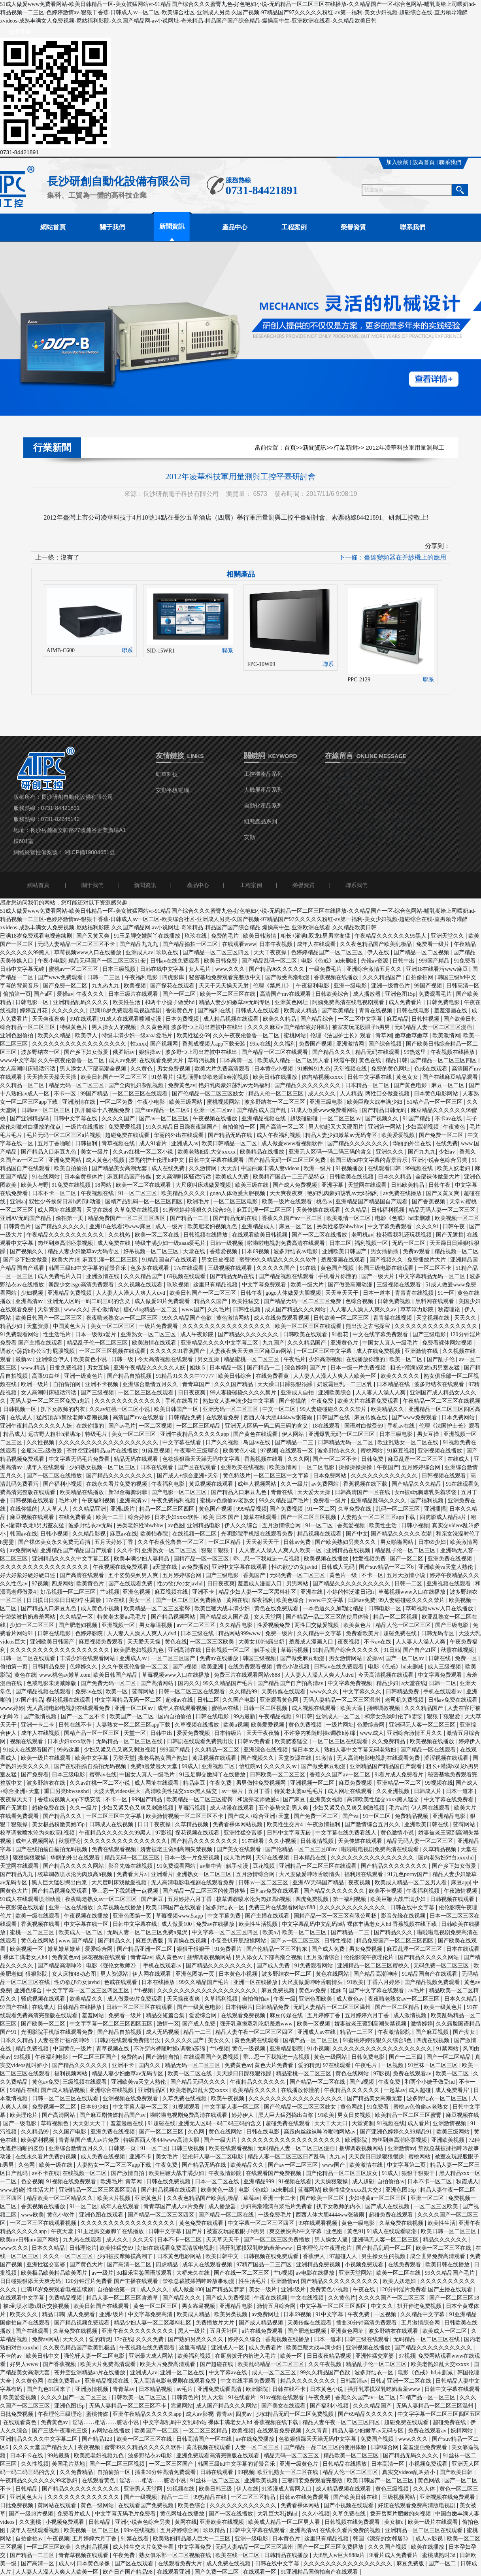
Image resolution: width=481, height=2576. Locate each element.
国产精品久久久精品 (417, 1484)
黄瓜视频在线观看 (212, 1484)
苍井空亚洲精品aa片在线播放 (102, 1451)
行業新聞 (345, 447)
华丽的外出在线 (412, 1143)
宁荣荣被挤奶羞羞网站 (28, 1617)
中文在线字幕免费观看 (381, 1334)
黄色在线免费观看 (277, 1608)
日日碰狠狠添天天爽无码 (31, 2281)
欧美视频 (135, 986)
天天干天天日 (331, 2123)
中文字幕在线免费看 (449, 1799)
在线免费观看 (405, 2265)
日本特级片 (228, 1733)
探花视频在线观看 (198, 1833)
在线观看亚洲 (174, 2572)
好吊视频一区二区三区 (151, 1251)
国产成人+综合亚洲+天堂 (188, 1476)
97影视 (163, 1833)
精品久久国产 (211, 1301)
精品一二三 (198, 2032)
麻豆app (460, 1883)
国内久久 (189, 1683)
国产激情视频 (40, 1716)
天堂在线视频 (273, 1858)
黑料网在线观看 (435, 1301)
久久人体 (425, 2489)
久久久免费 (150, 2339)
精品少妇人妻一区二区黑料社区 (258, 1592)
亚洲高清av (29, 1301)
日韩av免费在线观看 (453, 1700)
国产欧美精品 (338, 1011)
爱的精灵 (309, 2065)
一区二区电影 (318, 1467)
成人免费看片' (453, 2090)
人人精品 (351, 1094)
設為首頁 (424, 162)
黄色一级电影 (358, 2223)
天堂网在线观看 (368, 1185)
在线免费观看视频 (251, 1667)
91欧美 (355, 1982)
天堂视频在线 (351, 1069)
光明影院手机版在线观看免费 (257, 1534)
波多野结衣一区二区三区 (275, 1102)
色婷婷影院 (89, 1633)
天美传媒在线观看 (319, 1210)
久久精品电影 (236, 1625)
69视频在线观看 (187, 1276)
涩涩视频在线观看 (447, 1758)
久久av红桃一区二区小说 (144, 1152)
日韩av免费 (297, 1542)
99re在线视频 (140, 2530)
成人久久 (118, 2240)
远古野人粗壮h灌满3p (55, 1434)
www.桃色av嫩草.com (65, 1675)
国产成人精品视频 (64, 2090)
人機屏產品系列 (263, 790)
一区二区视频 (156, 1426)
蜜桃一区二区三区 (33, 1932)
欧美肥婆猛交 (292, 1741)
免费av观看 (417, 1251)
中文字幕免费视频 (350, 1683)
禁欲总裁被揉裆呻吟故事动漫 (199, 2281)
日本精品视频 (156, 2389)
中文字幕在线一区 (87, 1924)
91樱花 (341, 1334)
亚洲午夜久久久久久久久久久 (138, 2331)
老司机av (362, 1235)
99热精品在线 (210, 2497)
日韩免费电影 (443, 1002)
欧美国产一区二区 (132, 1716)
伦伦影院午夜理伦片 (369, 1957)
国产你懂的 (293, 1401)
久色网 (197, 2132)
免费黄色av (181, 1085)
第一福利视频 (350, 1899)
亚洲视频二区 (219, 1766)
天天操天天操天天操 (52, 1077)
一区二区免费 (117, 1102)
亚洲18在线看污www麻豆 (437, 969)
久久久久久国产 (277, 1268)
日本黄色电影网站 (437, 1094)
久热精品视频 (92, 2547)
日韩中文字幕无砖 (23, 969)
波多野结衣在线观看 (440, 1384)
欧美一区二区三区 (305, 1932)
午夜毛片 (294, 1359)
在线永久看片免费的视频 (117, 1484)
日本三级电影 (396, 1434)
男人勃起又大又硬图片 (336, 1127)
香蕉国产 (255, 1575)
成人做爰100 (177, 1924)
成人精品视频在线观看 (231, 1019)
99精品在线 (24, 2090)
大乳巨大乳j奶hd (278, 2514)
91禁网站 (448, 2049)
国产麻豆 (295, 1799)
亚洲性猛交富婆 (244, 1833)
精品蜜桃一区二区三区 (252, 1359)
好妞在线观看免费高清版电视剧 (176, 2248)
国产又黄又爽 (93, 936)
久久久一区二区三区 (68, 2256)
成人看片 (418, 2123)
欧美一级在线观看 (38, 1916)
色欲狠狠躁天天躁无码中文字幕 (201, 1459)
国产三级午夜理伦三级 (60, 2431)
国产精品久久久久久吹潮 (402, 1534)
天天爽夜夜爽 (49, 1019)
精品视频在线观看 (320, 1534)
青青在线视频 (376, 1011)
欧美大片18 (65, 1260)
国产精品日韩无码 (385, 1110)
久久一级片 (294, 1484)
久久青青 (317, 2431)
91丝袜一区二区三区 (433, 2065)
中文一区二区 (279, 1409)
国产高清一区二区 (283, 1127)
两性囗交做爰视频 (388, 1094)
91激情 (325, 1758)
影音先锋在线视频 (131, 1866)
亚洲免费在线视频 (450, 1559)
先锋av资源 (375, 961)
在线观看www (239, 944)
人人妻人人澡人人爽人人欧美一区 (335, 1376)
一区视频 (393, 2065)
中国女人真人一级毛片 (390, 1343)
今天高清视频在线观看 (166, 1359)
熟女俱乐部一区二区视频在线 (176, 2555)
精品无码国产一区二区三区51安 (107, 961)
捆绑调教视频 (384, 1708)
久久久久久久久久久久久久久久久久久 (80, 1044)
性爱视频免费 (370, 1559)
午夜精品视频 (275, 1716)
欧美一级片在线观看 (287, 1202)
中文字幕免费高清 (151, 2314)
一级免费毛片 (326, 969)
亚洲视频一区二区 (313, 1783)
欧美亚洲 (213, 1667)
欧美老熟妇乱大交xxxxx (207, 1152)
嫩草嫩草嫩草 (412, 1035)
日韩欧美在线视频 (352, 1177)
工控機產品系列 (263, 774)
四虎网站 (62, 1584)
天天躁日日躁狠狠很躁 (285, 1384)
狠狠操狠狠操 (30, 1858)
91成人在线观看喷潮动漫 (131, 1019)
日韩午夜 (440, 1185)
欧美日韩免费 (221, 961)
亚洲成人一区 (228, 2348)
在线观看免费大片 (162, 1060)
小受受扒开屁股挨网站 (239, 1941)
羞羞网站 (94, 2015)
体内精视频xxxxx (323, 1077)
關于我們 (112, 227)
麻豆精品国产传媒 (130, 1177)
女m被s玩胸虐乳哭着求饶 (426, 1492)
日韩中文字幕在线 (370, 1077)
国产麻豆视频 (432, 2032)
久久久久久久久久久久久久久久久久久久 (109, 1442)
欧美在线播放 (428, 2547)
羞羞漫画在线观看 (344, 1260)
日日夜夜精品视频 (330, 2356)
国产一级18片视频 (32, 2514)
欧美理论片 (24, 2115)
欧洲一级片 (318, 1168)
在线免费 (447, 1143)
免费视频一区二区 (55, 2107)
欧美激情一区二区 (349, 1218)
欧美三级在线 (252, 1185)
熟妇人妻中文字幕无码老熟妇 (361, 1750)
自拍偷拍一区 (239, 1127)
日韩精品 (27, 2489)
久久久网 (298, 1459)
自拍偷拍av (256, 1999)
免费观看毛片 (436, 994)
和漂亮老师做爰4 (258, 1799)
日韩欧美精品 (408, 1185)
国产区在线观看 (197, 1467)
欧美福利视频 (38, 2140)
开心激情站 (106, 1310)
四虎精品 (167, 2265)
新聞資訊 (172, 226)
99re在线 (260, 1044)
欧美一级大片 (307, 1285)
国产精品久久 (115, 1941)
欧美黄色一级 (218, 2190)
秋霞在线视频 (458, 1650)
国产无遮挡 (450, 1235)
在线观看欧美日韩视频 (260, 1235)
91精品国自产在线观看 (170, 1260)
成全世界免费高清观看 (438, 2256)
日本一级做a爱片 (96, 1334)
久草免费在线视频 (137, 1210)
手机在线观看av (443, 1692)
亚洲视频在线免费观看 (131, 2098)
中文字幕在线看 (182, 1442)
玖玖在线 (196, 936)
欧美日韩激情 (260, 936)
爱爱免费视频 (194, 1733)
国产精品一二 (264, 1368)
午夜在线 (365, 2289)
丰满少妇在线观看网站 (88, 1658)
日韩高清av (353, 2381)
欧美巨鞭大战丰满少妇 (375, 1102)
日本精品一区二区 (368, 1085)
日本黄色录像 (94, 2564)
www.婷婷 (12, 1708)
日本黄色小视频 (274, 1069)
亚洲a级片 (123, 1509)
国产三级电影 (430, 1334)
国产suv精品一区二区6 (162, 1110)
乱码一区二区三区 (398, 1509)
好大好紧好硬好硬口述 (28, 1575)
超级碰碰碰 (304, 1119)
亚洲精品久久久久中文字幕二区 (220, 1343)
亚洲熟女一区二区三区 (149, 1334)
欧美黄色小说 (91, 1359)
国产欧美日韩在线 (356, 2497)
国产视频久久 (382, 1119)
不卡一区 (65, 1094)
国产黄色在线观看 (256, 1434)
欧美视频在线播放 (327, 1559)
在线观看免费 (223, 1417)
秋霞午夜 (345, 1060)
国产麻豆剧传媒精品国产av (113, 2115)
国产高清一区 (38, 2564)
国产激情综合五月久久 (373, 1824)
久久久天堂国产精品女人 (44, 2447)
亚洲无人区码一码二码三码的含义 (331, 1152)
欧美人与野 (35, 1185)
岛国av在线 (257, 1442)
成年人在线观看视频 (183, 1708)
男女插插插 (385, 1251)
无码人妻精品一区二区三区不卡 (77, 944)
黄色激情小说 (398, 1833)
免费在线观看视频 (115, 1849)
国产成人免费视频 (296, 1185)
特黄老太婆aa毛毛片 (122, 1617)
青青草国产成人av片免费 (89, 2140)
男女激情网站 (346, 1658)
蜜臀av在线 (103, 1775)
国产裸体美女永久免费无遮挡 (55, 1542)
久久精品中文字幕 (320, 1633)
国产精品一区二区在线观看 (275, 1052)
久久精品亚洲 (90, 1509)
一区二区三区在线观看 (140, 1094)
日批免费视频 (66, 1368)
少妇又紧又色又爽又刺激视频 (120, 1750)
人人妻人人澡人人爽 (381, 1393)
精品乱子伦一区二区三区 (98, 1343)
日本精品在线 (394, 1384)
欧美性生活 (127, 1002)
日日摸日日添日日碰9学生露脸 (64, 1600)
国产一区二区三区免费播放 (189, 1600)
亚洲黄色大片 (27, 2497)
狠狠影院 (37, 1974)
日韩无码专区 (438, 1633)
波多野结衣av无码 (91, 1525)
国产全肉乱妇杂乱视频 (136, 1085)
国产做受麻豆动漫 (303, 1658)
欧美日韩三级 (216, 2489)
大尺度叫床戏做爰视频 (203, 1185)
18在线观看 (326, 1426)
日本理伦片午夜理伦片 (324, 2248)
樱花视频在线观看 (69, 1700)
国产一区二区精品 (398, 2007)
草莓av (251, 2198)
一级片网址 (340, 1725)
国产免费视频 (287, 1509)
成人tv (66, 2564)
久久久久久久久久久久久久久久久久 (227, 1326)
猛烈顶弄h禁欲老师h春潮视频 (213, 1077)
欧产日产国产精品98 (128, 2572)
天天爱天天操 (314, 1492)
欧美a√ (270, 1932)
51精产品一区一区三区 (435, 1102)
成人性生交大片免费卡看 (144, 2547)
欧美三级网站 (186, 1102)
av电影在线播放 (316, 2273)
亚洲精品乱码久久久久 (81, 1002)
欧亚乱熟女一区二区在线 (408, 1442)
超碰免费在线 (400, 1633)
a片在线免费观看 (263, 2331)
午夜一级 (285, 1999)
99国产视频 (428, 986)
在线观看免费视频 (244, 2015)
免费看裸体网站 (301, 2505)
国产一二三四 (406, 2057)
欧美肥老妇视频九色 (213, 1226)
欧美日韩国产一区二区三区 (115, 1077)
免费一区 (467, 1658)
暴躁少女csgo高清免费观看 (81, 1285)
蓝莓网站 (144, 1692)
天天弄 (229, 1168)
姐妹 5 (198, 1368)
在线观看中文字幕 (23, 2298)
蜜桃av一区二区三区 (74, 969)
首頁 (290, 447)
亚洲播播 (435, 1509)
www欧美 (32, 2215)
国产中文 (357, 1534)
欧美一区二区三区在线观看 (309, 1326)
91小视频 (318, 2049)
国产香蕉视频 (429, 1202)
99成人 (190, 1766)
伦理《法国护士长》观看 (341, 1035)
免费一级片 (279, 1633)
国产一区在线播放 (232, 2514)
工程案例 (294, 227)
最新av (24, 1359)
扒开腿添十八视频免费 (103, 1110)
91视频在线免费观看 (72, 2181)
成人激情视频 (410, 2015)
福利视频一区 (372, 1243)
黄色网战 (352, 2107)
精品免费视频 (32, 2049)
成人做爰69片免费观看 (162, 1301)
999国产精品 (435, 961)
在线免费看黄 (273, 1376)
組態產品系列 (260, 822)
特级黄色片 (74, 1027)
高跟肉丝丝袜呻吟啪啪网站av (320, 2132)
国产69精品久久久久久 (366, 2414)
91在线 (309, 1268)
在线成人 (22, 1417)
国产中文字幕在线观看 (377, 1990)
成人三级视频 (445, 1667)
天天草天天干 (342, 1293)
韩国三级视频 (260, 1658)
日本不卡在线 (27, 2456)
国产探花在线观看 (173, 986)
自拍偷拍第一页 (117, 2289)
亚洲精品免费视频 (70, 1293)
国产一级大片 (378, 1276)
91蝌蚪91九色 (313, 1069)
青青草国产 (196, 1384)
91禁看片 (162, 1077)
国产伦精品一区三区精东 (277, 1949)
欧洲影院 (357, 2140)
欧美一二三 (110, 1517)
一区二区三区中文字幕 (324, 1351)
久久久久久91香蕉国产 (178, 1351)
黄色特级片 (237, 1476)
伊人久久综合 (241, 1525)
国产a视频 (185, 1667)
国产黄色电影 (411, 1085)
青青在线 (282, 1492)
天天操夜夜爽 (184, 1999)
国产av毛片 (122, 1426)
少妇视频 (33, 1293)
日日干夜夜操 (155, 1824)
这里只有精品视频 (216, 1285)
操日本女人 (306, 1750)
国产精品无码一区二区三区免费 (287, 1160)
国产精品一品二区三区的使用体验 (328, 1617)
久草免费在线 (355, 1509)
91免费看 (465, 961)
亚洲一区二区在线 (183, 2373)
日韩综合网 (385, 2447)
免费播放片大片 (427, 1260)
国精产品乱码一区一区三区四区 (144, 1202)
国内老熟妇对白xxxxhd (446, 1858)
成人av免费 (122, 1060)
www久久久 (325, 1692)
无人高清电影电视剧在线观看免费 (69, 1708)
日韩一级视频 (227, 1243)
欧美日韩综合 (235, 1376)
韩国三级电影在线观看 (386, 1268)
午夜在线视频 (270, 2298)
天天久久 (466, 1318)
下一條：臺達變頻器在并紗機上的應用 (392, 557)
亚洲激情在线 (79, 1102)
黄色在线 (371, 1060)
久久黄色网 (154, 1027)
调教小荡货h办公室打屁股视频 (38, 1351)
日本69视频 (256, 1251)
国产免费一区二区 (66, 986)
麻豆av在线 (123, 1534)
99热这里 (416, 1052)
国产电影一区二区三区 (179, 1492)
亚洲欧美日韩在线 (427, 1824)
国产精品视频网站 (174, 1617)
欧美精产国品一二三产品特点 (289, 1177)
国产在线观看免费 (131, 1584)
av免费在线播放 (403, 1193)
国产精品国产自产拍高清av (291, 1683)
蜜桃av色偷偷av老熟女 (228, 1501)
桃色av (324, 1202)
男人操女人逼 (332, 2240)
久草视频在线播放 (198, 1725)
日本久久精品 (395, 1177)
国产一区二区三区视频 (309, 1517)
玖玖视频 (179, 1285)
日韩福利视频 (388, 1210)
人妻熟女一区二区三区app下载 (379, 1517)
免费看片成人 (74, 2514)
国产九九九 (422, 1152)
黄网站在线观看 (58, 2505)
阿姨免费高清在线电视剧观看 (349, 1002)
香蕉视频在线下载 (366, 1484)
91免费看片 (228, 1949)
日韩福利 (87, 1143)
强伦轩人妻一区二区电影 (213, 2157)
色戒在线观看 (431, 1069)
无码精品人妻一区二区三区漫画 (433, 1027)
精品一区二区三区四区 (167, 1509)
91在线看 (254, 1841)
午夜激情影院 (394, 2032)
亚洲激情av (401, 2148)
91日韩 (391, 1650)
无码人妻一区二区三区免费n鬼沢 (51, 1401)
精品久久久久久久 (446, 2240)
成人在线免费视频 (379, 1351)
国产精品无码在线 (231, 1135)
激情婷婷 (422, 2024)
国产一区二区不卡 (335, 1459)
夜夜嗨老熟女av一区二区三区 (122, 1318)
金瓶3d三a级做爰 (42, 1451)
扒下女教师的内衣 (64, 1409)
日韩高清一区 (462, 986)
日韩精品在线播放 (80, 2007)
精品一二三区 (357, 2032)
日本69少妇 (432, 1542)
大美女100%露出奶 (262, 1642)
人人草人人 (55, 1509)
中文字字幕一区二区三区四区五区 (88, 1990)
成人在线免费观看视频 (282, 1318)
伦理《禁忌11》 (273, 986)
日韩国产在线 (334, 1417)
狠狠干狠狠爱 (444, 1716)
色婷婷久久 (84, 1667)
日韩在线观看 (217, 2472)
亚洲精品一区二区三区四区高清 (98, 2190)
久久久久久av (281, 1766)
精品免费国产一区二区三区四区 (127, 1218)
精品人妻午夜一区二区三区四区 (254, 2032)
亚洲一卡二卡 (38, 1725)
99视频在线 (419, 1168)
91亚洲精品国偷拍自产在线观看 (320, 2572)
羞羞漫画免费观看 (426, 2447)
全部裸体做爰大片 (438, 1177)
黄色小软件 (61, 2215)
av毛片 (417, 1990)
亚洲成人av (139, 952)
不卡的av (11, 2356)
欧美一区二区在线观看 (144, 1185)
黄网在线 (237, 1600)
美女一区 (141, 1600)
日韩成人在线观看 (258, 1011)
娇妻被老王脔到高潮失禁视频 (177, 1849)
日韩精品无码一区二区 (346, 1442)
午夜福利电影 (141, 977)
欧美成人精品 (301, 1011)
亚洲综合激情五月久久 (374, 969)
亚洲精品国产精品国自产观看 (372, 1202)
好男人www (25, 2364)
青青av (224, 2414)
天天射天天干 (263, 1542)
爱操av (65, 994)
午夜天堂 (63, 2231)
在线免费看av (64, 2381)
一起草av (395, 2090)
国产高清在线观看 (83, 1575)
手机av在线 (401, 1426)
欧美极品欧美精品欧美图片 (55, 2273)
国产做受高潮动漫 (288, 977)
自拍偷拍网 (420, 977)
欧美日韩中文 (223, 2256)
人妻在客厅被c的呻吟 (64, 2040)
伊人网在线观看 (431, 1808)
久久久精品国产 (382, 977)
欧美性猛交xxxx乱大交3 (353, 2190)
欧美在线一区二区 (238, 2555)
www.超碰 (12, 2190)
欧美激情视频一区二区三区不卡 (185, 1816)
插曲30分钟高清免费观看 (367, 2323)
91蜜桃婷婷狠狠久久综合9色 (198, 1210)
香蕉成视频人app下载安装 (214, 1044)
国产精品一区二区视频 (422, 952)
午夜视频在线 (98, 1193)
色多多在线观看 (150, 1268)
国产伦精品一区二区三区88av (301, 1849)
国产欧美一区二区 (44, 2024)
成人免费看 (81, 2314)
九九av (337, 2157)
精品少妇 (12, 1326)
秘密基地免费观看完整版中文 (225, 977)
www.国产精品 (76, 1941)
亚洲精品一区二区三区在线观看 (318, 1866)
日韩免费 (373, 1459)
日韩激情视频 (317, 1841)
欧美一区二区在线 (158, 1235)
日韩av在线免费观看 (175, 961)
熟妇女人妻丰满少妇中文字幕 (239, 1401)
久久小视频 (283, 1841)
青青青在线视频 (415, 1293)
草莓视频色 (55, 2123)
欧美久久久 (24, 2314)
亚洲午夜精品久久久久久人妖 (150, 1368)
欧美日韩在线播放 (276, 1077)
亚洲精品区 (152, 2090)
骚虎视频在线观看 (44, 1999)
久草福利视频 (221, 1999)
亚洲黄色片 (345, 1343)
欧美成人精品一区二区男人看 (294, 1060)
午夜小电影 (51, 961)
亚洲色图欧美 (316, 1999)
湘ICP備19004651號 (89, 852)
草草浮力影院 (417, 1310)
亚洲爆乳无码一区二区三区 (342, 1434)
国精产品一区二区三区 (311, 2040)
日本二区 (340, 1243)
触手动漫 (266, 1650)
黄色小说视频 (293, 1667)
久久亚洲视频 (393, 1791)
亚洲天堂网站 (356, 2273)
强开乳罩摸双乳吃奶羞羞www (257, 2024)
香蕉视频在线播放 (337, 977)
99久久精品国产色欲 (187, 1318)
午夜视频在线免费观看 (121, 1567)
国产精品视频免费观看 (60, 1891)
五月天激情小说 (407, 1575)
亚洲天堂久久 (448, 936)
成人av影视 (199, 2414)
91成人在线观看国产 (29, 1750)
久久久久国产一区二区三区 (392, 2298)
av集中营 (211, 1866)
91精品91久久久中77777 (185, 1376)
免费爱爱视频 (125, 1127)
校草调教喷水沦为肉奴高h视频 (38, 1833)
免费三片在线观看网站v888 (248, 1675)
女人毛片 (200, 969)
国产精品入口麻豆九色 (49, 1152)
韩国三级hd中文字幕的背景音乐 (369, 1160)
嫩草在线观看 (260, 1517)
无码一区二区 (409, 1243)
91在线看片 (242, 2397)
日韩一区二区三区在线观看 (192, 1692)
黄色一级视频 (249, 2049)
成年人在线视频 (41, 1733)
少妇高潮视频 (423, 1127)
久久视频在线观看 (141, 1285)
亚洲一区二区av (214, 1110)
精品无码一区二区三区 (77, 1085)
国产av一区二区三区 (164, 1119)
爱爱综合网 (99, 1949)
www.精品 (33, 1368)
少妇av (447, 1152)
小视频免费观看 (365, 2265)
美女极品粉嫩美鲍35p (59, 1824)
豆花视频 (264, 1866)
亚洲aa (18, 1202)
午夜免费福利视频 (174, 1501)
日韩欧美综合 (332, 994)
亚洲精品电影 (204, 1525)
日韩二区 (208, 1700)
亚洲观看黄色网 (280, 1700)
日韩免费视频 (394, 1301)
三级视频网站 (399, 2497)
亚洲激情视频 (450, 2123)
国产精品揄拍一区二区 (190, 944)
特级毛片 (97, 1434)
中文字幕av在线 (229, 2373)
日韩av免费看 (255, 1741)
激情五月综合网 (277, 2306)
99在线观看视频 (318, 2223)
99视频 (23, 2057)
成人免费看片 (406, 1002)
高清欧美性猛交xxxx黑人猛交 (182, 1791)
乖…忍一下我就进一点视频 (267, 1559)
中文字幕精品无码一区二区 (433, 1276)
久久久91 (428, 1226)
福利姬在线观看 (364, 1874)
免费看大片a (132, 1874)
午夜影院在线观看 (23, 1907)
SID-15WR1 (161, 651)
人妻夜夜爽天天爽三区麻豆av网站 (251, 1351)
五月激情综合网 (282, 1525)
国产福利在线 (215, 1011)
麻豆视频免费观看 (101, 1642)
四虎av (244, 2414)
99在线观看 (83, 1019)
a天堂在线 (166, 1567)
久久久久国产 (119, 1119)
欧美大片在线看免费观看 (369, 1401)
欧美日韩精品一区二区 (230, 1143)
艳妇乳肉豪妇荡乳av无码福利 (235, 1085)
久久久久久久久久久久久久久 (84, 2497)
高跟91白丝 (46, 1376)
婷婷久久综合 (245, 2339)
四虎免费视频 (312, 1899)
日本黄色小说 (327, 2389)
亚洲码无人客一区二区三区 (423, 1725)
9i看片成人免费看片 (399, 1775)
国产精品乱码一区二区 (269, 961)
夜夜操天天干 (17, 1799)
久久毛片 (218, 1310)
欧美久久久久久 (401, 1376)
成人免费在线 (114, 1243)
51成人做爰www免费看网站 (324, 1110)
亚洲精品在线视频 (349, 1550)
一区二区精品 (225, 1542)
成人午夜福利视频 (279, 1135)
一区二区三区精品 (199, 1426)
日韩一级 (123, 1359)
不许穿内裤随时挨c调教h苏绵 (320, 1733)
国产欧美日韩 (457, 2472)
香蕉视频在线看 (264, 1459)
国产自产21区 (420, 1650)
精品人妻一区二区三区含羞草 (123, 2298)
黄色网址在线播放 (183, 2514)
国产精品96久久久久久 (277, 969)
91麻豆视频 (157, 1451)
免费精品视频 (412, 1816)
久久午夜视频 (325, 2364)
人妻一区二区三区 (258, 2447)
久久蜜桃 (31, 2522)
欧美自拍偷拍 (71, 1168)
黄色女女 (408, 1077)
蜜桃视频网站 (224, 1102)
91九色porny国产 (408, 1874)
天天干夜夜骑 (263, 1733)
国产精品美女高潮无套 (120, 1168)
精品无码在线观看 (378, 1052)
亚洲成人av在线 (317, 2032)
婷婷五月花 (34, 1011)
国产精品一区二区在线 (318, 2082)
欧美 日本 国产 (222, 1517)
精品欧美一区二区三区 (351, 2456)
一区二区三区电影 (236, 1202)
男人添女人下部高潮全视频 (94, 1069)
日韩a (377, 2381)
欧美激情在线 (366, 2165)
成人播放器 (367, 994)
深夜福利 (262, 1600)
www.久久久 (230, 969)
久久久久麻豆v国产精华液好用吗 (288, 1027)
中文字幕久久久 (363, 1692)
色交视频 (32, 2181)
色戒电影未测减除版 (52, 1683)
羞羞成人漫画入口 (260, 1584)
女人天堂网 (268, 1617)
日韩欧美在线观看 (306, 1334)
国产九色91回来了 (49, 2389)
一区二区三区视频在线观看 (113, 1351)
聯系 (127, 650)
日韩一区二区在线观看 (28, 1658)
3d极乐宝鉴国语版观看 (145, 2273)
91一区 (446, 1293)
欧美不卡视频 (386, 1891)
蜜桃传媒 (98, 2414)
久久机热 (120, 1235)
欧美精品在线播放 (263, 1152)
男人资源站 (115, 1974)
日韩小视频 (415, 1525)
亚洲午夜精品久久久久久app (195, 1434)
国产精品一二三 (190, 1218)
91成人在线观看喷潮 (392, 2231)
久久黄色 (142, 1069)
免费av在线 (88, 1692)
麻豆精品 (398, 1019)
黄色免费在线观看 (257, 2040)
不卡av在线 (449, 1119)
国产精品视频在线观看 (286, 1276)
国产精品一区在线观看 (428, 1750)
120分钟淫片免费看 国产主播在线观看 (112, 2281)
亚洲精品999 (259, 2181)
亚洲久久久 (390, 1152)
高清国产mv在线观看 (286, 994)
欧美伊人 (87, 1035)
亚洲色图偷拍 (17, 1035)
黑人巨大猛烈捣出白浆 (60, 1883)
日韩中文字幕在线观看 (217, 1160)
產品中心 (234, 227)
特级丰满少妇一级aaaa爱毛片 (138, 1035)
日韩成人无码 (338, 1567)
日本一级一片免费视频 (358, 1368)
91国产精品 (417, 1119)
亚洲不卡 (204, 1592)
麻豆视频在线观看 (33, 1517)
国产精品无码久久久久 (198, 2082)
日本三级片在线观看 (134, 994)
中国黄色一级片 (73, 2049)
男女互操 (209, 1359)
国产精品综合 (317, 1019)
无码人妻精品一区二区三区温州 (342, 1700)
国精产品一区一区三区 (202, 1559)
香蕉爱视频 (224, 1251)
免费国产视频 (316, 1044)
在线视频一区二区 (195, 1534)
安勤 (249, 837)
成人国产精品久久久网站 (296, 1310)
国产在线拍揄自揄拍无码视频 (91, 1766)
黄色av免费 (313, 1990)
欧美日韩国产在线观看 (174, 1907)
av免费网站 (325, 1484)
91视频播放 (350, 1168)
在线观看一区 (297, 1451)
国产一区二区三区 (162, 2132)
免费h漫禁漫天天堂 (154, 1766)
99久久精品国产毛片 (284, 1501)
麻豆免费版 (150, 1941)
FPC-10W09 (261, 664)
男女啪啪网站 (397, 1542)
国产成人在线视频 (388, 2206)
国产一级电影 (20, 2123)
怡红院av (250, 1766)
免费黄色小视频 (330, 2289)
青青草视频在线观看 (84, 2555)
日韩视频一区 (20, 1409)
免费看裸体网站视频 (447, 1343)
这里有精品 (193, 2348)
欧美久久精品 (280, 1019)
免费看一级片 (433, 944)
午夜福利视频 (99, 1501)
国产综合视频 (385, 1044)
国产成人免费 (328, 1949)
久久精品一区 (77, 1617)
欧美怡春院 (155, 1534)
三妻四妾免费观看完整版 (313, 2480)
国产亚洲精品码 (30, 1119)
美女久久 (220, 2040)
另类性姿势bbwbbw (341, 1226)
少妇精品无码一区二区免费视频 (295, 2414)
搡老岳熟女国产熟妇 (163, 1758)
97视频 (268, 1451)
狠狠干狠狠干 (218, 1550)
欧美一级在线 (56, 2165)
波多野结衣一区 (41, 1052)
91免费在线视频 (72, 1185)
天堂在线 (195, 1251)
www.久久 (76, 1310)
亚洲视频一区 (119, 1625)
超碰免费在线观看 (128, 1135)
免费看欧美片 (363, 1633)
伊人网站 (294, 1434)
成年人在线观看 (317, 944)
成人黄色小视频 (106, 1160)
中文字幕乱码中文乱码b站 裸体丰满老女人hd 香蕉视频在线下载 (360, 1924)
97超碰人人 (343, 2256)
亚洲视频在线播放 (441, 1451)
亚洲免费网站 (65, 1160)
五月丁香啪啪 (55, 1143)
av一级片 (233, 1791)
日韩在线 (440, 1658)
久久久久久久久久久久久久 (128, 1401)
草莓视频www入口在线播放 (88, 952)
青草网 (383, 1035)
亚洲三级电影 (326, 1102)
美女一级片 (95, 1152)
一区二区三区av (342, 1119)
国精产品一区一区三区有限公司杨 (336, 1916)
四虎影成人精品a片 (444, 1517)
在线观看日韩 (385, 1168)
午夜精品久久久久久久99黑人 (391, 936)
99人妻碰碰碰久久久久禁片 (244, 1393)
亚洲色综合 (28, 1990)
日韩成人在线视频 (112, 1824)
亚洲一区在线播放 (71, 1907)
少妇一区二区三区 (33, 1625)
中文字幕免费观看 (390, 1226)
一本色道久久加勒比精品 (334, 1608)
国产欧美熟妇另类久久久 (346, 1542)
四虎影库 (174, 977)
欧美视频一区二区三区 (92, 2530)
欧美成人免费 (232, 1177)
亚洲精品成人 (258, 1226)
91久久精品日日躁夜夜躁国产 (182, 1127)
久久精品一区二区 (23, 1085)
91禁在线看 (135, 2539)
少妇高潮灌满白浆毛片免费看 (277, 2206)
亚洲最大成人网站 (152, 2356)
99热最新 (244, 1716)
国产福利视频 (427, 1501)
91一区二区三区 (138, 1193)
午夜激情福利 (324, 1824)
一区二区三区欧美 (213, 1642)
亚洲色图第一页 (133, 1916)
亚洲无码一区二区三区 (231, 1409)
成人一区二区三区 (275, 2373)
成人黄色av (169, 1957)
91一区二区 (321, 1509)
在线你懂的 (91, 1426)
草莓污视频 (202, 1060)
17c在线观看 (189, 1268)
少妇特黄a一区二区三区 (378, 2198)
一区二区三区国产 (174, 1658)
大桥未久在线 (193, 2273)
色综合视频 (360, 1301)
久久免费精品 (389, 1741)
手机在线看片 (182, 1401)
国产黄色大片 (87, 2265)
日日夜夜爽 (192, 1393)
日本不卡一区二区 (55, 1193)
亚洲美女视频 (326, 1799)
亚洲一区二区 (428, 2198)
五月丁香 (260, 1791)
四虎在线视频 (433, 2040)
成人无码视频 (163, 2032)
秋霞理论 (450, 1310)
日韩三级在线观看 (367, 2339)
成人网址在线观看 (60, 1210)
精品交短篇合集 (166, 2015)
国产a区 (44, 994)
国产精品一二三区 (33, 2555)
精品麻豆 (195, 1783)
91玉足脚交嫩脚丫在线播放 (148, 936)
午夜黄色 (455, 1127)
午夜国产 (388, 1467)
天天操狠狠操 (332, 2181)
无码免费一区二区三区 (298, 1575)
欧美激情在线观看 (155, 1343)
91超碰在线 (161, 2123)
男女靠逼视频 (156, 1625)
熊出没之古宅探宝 (369, 1326)
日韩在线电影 (413, 1011)
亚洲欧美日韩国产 (345, 1251)
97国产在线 (14, 2007)
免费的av (132, 2057)
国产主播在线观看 (268, 1916)
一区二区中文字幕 (361, 1019)
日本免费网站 (458, 1417)
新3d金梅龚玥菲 (128, 1492)
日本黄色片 (287, 2539)
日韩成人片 (428, 1791)
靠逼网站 (182, 2406)
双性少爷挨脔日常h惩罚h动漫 (65, 1202)
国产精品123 (98, 2439)
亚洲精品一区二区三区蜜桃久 (374, 1966)
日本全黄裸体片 (84, 1177)
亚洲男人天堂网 (144, 2489)
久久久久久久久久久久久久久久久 (436, 1326)
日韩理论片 (83, 2248)
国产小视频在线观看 (349, 2505)
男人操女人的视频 (115, 1027)
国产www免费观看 (61, 977)
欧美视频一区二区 (457, 1218)
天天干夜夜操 (270, 952)
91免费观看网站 (20, 1334)
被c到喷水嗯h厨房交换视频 (37, 2306)
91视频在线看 (294, 2181)
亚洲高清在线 (185, 1650)
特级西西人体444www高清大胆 (161, 2140)
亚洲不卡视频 (102, 1384)
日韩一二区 (409, 1584)
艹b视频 (109, 1592)
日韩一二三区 (104, 977)
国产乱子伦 (441, 1359)
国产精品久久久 (332, 1052)
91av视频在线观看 (283, 2397)
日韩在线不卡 (75, 1725)
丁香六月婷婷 (384, 1982)
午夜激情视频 (461, 1891)
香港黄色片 (180, 1011)
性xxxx (138, 1044)
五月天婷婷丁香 (114, 1542)
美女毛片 (167, 2157)
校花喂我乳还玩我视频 (404, 1235)
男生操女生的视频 (384, 2256)
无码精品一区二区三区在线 (130, 1741)
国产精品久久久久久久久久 (308, 1085)
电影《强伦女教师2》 (113, 1966)
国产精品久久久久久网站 (74, 1866)
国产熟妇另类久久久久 (196, 2339)
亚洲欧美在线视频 (243, 1467)
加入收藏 (397, 162)
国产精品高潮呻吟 (60, 1966)
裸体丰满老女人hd (26, 1957)
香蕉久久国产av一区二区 (293, 1218)
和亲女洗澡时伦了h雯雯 (394, 1716)
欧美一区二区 (406, 1359)
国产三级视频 (98, 1393)
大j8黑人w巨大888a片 (339, 2555)
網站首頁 (53, 227)
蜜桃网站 (295, 1035)
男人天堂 (213, 2397)
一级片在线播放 (85, 1127)
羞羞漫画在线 (451, 1011)
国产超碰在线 (217, 2364)
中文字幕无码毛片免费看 (80, 1459)
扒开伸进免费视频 (420, 2306)
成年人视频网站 (258, 1484)
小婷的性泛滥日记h (351, 1592)
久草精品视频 (192, 1824)
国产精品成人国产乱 (262, 1110)
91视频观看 (187, 2107)
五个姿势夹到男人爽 (134, 1575)
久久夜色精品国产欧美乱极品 (376, 944)
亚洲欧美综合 (335, 1393)
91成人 (390, 2173)
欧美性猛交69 (193, 1035)
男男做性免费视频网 (261, 1783)
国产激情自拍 (163, 2057)
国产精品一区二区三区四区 (217, 952)
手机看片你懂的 (338, 1276)
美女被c (394, 2522)
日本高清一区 (237, 1060)
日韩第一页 (123, 2148)
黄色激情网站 (233, 1318)
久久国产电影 (239, 1700)
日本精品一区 (226, 1368)
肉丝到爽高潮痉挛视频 (66, 1243)
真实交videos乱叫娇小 (409, 2472)
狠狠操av (150, 1052)
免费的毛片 (225, 936)
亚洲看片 (162, 1874)
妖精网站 (462, 2431)
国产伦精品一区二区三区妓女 (208, 1094)
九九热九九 (106, 986)
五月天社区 (224, 2331)
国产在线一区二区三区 (242, 2273)
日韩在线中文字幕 (163, 969)
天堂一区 (135, 1733)
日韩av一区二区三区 (46, 1110)
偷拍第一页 (17, 994)
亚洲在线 (312, 1592)
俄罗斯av (124, 1052)
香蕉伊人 (314, 2256)
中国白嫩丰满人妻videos (271, 1168)
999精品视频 (251, 1509)
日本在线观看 (157, 1467)
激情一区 (168, 2024)
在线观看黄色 (20, 2422)
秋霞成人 (467, 2181)
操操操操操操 (356, 1467)
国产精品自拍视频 (130, 1376)
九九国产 (273, 1343)
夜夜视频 (349, 1642)
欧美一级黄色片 (444, 2007)
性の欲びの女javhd (295, 1567)
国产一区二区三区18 (454, 2298)
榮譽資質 (353, 227)
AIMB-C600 (61, 650)
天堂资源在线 (295, 1758)
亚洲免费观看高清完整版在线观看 (218, 2456)
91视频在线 (391, 2123)
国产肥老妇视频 (78, 1625)
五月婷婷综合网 (422, 1467)
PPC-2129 (359, 680)
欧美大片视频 (114, 2198)
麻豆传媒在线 (371, 1417)
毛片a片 (68, 1501)
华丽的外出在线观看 (179, 1135)
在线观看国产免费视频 (211, 2057)
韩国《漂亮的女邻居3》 (383, 2539)
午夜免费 (323, 1401)
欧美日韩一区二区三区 (449, 2231)
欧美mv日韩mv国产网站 (30, 2240)
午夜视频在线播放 (453, 1052)
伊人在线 (379, 952)
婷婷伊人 (469, 1741)
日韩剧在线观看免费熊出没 (201, 1741)
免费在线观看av (413, 2074)
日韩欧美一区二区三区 (341, 1318)
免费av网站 (45, 2339)
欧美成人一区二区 (81, 1932)
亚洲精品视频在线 (264, 1119)
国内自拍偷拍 (175, 1716)
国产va (351, 1816)
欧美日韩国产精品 (116, 1675)
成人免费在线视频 (103, 2157)
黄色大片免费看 (275, 2065)
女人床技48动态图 (75, 1974)
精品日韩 (396, 1060)
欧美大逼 (352, 1708)
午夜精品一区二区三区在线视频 (441, 1401)
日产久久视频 (223, 1442)
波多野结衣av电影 (296, 1251)
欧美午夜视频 (228, 2098)
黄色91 (355, 2231)
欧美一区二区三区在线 (228, 994)
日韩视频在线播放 (206, 1235)
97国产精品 (29, 1700)
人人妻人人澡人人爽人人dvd (131, 1293)
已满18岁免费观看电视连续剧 (37, 936)
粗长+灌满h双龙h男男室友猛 (316, 936)
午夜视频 (58, 2539)
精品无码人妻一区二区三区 (443, 1210)
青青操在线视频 (393, 1318)
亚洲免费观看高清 (220, 2389)
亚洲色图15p (400, 994)
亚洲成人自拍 (298, 1393)
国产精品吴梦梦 (226, 2289)
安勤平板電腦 (172, 790)
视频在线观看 (27, 1741)
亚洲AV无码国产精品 (26, 1218)
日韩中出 (404, 961)
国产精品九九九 (139, 944)
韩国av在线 (23, 1534)
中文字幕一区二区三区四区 (226, 1932)
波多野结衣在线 (46, 1783)
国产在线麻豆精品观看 (451, 1077)
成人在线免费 (168, 1168)
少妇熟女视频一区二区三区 (103, 1467)
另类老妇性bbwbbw (141, 1525)
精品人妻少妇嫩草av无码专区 (235, 1002)
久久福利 (285, 1044)
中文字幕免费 (224, 1916)
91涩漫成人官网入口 (287, 2489)
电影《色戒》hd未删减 (329, 961)
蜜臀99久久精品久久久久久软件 (278, 1260)
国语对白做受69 (364, 1426)
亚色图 (335, 2231)
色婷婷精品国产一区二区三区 (327, 952)
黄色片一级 (343, 1575)
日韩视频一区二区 (228, 1650)
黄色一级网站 (331, 2057)
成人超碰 (420, 2090)
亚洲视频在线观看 (449, 1584)
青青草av (141, 1957)
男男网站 (298, 1584)
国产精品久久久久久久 (80, 2065)
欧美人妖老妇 (454, 1168)
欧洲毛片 (199, 1202)
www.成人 (372, 1733)
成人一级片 (170, 1226)
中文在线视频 (307, 2298)
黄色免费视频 (306, 1725)
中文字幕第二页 (407, 2165)
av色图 (176, 1525)
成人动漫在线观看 (233, 1808)
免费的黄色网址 (391, 1069)
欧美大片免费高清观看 (222, 1069)
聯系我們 (450, 162)
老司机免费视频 (405, 1700)
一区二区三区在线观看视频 (44, 2223)
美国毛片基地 (69, 2464)
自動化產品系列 (263, 806)
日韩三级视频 (188, 2148)
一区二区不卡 (435, 1268)
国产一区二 (443, 2564)
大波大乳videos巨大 (117, 1791)
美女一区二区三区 (113, 1326)
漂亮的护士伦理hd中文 (157, 1160)
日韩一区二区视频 (266, 1708)
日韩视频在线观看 (445, 1476)
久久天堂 (143, 2240)
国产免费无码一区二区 (109, 1683)
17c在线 (116, 1600)
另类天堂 (124, 1758)
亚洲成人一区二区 (339, 1716)
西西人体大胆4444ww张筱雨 (278, 1417)
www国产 (192, 1310)
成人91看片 (153, 1143)
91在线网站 (46, 1177)
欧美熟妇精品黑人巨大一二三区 (192, 2539)
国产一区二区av (405, 1658)
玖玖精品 (215, 2530)
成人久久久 (322, 1094)
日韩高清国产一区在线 (363, 1492)
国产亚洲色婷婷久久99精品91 (397, 2132)
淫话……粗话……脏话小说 (106, 2422)
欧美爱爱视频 (398, 1135)
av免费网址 (266, 2314)
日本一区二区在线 (218, 2181)
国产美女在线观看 (239, 1849)
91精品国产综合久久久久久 (347, 1650)
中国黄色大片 (70, 1326)
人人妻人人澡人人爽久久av (364, 1310)
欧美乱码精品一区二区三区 (272, 2364)
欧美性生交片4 (285, 1824)
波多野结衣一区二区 (287, 1974)
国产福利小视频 (63, 1484)
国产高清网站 (157, 1683)
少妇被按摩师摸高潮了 (125, 2256)
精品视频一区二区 (456, 1251)
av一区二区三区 (197, 1625)
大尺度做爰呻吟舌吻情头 (310, 1874)
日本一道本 (377, 1293)
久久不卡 (128, 1550)
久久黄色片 (342, 2298)
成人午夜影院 (197, 1334)
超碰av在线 (180, 1700)
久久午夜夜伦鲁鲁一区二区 (247, 1035)
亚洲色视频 (137, 1592)
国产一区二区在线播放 (320, 1235)
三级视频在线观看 (231, 1268)
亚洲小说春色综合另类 (440, 1160)
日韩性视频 (426, 1019)
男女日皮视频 (219, 1260)
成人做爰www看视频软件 (292, 1143)
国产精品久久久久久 (61, 1226)
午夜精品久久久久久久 (258, 2082)
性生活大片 (41, 2190)
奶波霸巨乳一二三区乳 (345, 1384)
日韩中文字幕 (165, 2231)
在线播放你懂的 (366, 1359)
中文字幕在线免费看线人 (346, 1833)
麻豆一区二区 (448, 1085)
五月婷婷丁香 (324, 2015)
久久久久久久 (69, 1011)
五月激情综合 (323, 1957)
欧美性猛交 (246, 1301)
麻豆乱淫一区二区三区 (264, 1210)
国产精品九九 (17, 1874)
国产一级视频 (141, 2497)
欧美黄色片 (91, 1584)
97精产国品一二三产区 (264, 2265)
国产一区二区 (179, 994)
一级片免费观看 (159, 1326)
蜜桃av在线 (225, 1708)
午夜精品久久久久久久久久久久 (66, 1235)
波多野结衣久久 (337, 1451)
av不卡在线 (45, 2173)
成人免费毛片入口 (60, 1276)
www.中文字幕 (17, 1060)
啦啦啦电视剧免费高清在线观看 (286, 1243)
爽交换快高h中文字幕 (296, 2231)
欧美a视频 (235, 1725)
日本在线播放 (158, 1982)
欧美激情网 (446, 1035)
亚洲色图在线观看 (102, 2215)
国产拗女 (465, 2032)
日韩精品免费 (185, 1417)
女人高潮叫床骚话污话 (28, 1069)
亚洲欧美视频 (448, 2140)
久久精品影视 (89, 1534)
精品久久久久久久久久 (308, 2381)
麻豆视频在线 (172, 1592)
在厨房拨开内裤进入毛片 (246, 2356)
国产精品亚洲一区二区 (145, 1949)
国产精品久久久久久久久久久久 (352, 1584)
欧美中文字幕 (92, 1758)
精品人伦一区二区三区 (276, 1094)
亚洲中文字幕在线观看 (240, 1567)
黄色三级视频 (392, 2489)
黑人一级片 (192, 2331)
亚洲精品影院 (287, 2049)
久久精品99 (243, 1692)
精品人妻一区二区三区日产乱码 (286, 2157)
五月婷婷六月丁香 (190, 1899)
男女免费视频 (174, 1069)
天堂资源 (49, 1310)
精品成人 (14, 1434)
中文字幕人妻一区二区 (141, 2107)
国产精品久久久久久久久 (358, 1143)
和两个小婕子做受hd (170, 1002)
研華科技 (167, 774)
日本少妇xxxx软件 (177, 1517)
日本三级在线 (198, 1633)
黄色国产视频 (338, 1268)
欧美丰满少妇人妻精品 (142, 1559)
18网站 (104, 1185)
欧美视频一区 (27, 1949)
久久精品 (356, 1210)
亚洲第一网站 (385, 1127)
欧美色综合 (291, 1600)
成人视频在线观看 (315, 1708)
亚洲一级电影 (351, 986)
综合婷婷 (296, 1368)
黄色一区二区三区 (156, 2306)
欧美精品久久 (388, 1409)
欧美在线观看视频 (232, 2148)
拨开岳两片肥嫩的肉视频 (401, 2514)
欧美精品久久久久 (184, 1193)
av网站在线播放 (112, 2431)
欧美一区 (117, 1692)
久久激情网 (203, 1168)
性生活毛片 (57, 1334)
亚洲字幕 (333, 1185)
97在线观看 (337, 2065)
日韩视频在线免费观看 (271, 2256)
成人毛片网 (238, 1858)
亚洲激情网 (351, 1044)
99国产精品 (94, 1094)
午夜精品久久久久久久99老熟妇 (39, 2480)
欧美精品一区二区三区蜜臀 (158, 1608)
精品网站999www (240, 1633)
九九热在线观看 (83, 2240)
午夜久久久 (91, 994)
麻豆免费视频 (356, 1783)
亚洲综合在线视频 (266, 1750)
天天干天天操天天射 (224, 986)
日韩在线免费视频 (169, 2181)
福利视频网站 (71, 2074)
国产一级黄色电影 (200, 2007)
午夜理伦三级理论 (197, 1451)
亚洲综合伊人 (53, 1359)
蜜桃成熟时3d (439, 2555)
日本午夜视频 (276, 944)
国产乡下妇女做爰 (87, 1052)
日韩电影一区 (32, 1002)
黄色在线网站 (38, 1941)
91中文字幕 (330, 2314)
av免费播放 (195, 1567)
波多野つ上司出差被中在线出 (208, 1027)
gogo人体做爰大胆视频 (238, 1193)
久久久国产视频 (388, 2547)
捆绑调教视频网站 (210, 1957)
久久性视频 (41, 1442)
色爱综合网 (371, 1725)
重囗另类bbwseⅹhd (67, 1791)
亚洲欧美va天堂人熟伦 (446, 1567)
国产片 (318, 1368)
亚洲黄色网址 (292, 1002)
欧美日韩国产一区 (177, 1409)
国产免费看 (35, 1775)
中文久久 (382, 2306)
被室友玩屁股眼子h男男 (362, 1027)
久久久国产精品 (234, 1384)
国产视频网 (164, 1044)
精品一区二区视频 (396, 1617)
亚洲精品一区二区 (400, 1783)
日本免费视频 (183, 1019)
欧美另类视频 (231, 2314)
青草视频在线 (119, 1143)
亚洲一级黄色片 (391, 986)
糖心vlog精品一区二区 (151, 1310)
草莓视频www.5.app (180, 1916)
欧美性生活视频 (259, 1924)
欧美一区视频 (314, 2024)
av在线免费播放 (256, 2439)
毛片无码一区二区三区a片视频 (64, 1135)
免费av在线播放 (220, 1658)
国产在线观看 (32, 2331)
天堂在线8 (98, 1210)
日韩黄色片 (17, 1226)
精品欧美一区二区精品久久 (60, 2198)
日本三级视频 (119, 969)
